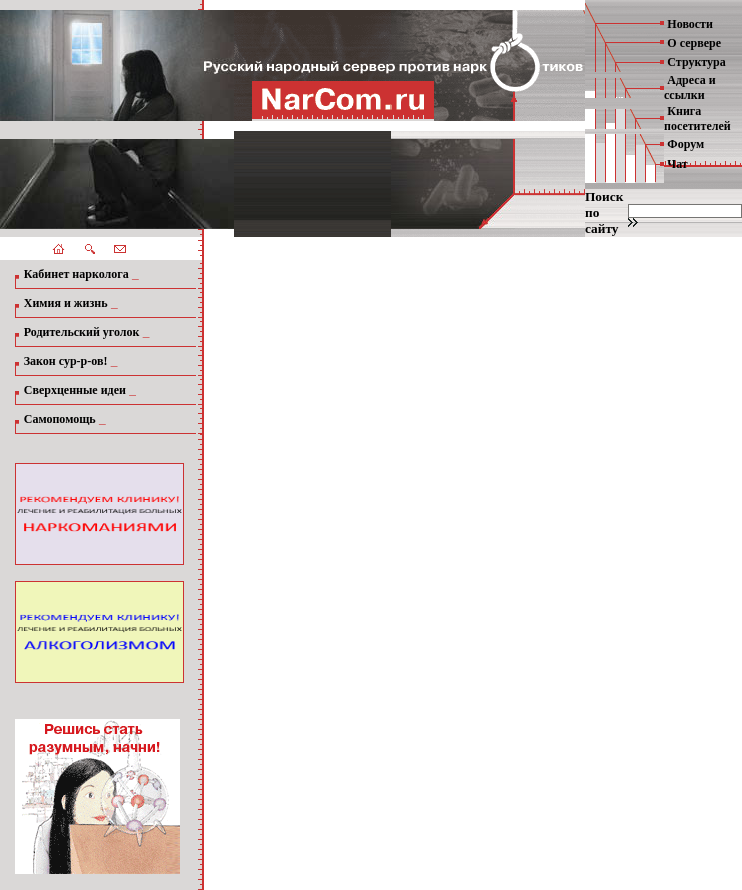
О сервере (694, 43)
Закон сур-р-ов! (66, 361)
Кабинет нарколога (76, 274)
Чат (677, 164)
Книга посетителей (697, 118)
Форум (685, 144)
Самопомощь (60, 419)
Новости (690, 24)
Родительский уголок (82, 332)
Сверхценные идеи (75, 390)
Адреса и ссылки (690, 87)
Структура (696, 62)
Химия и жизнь (66, 303)
